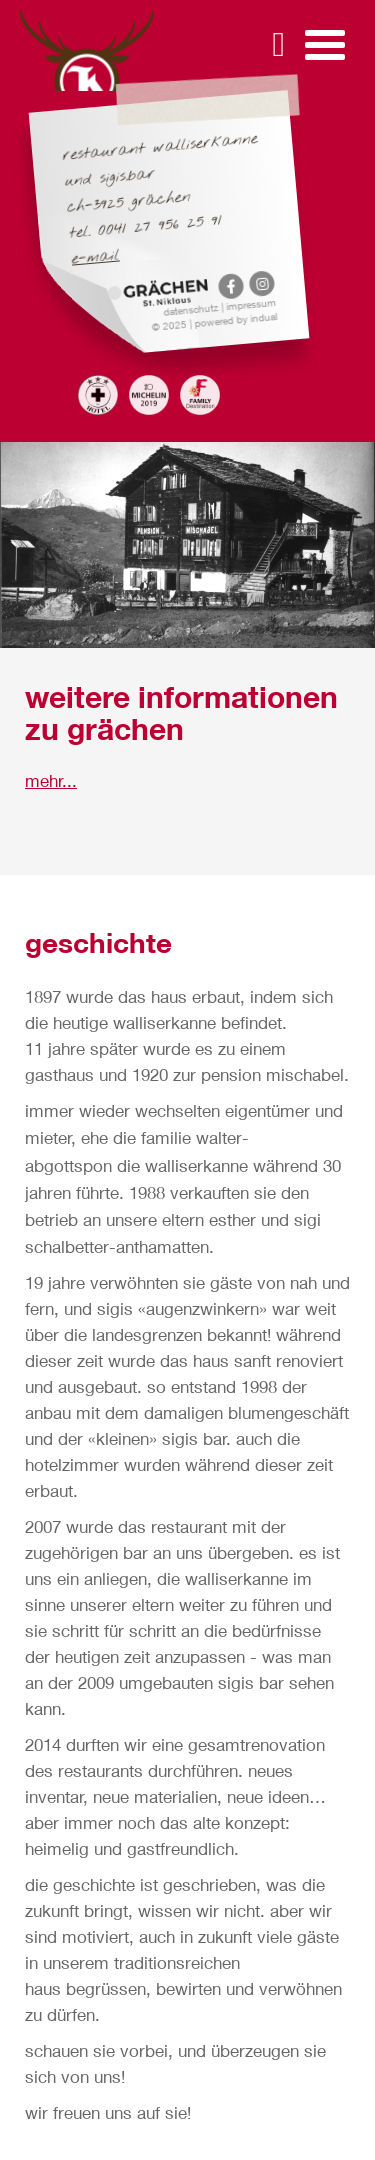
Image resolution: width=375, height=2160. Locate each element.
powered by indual (236, 319)
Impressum (251, 304)
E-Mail (96, 257)
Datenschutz (192, 309)
